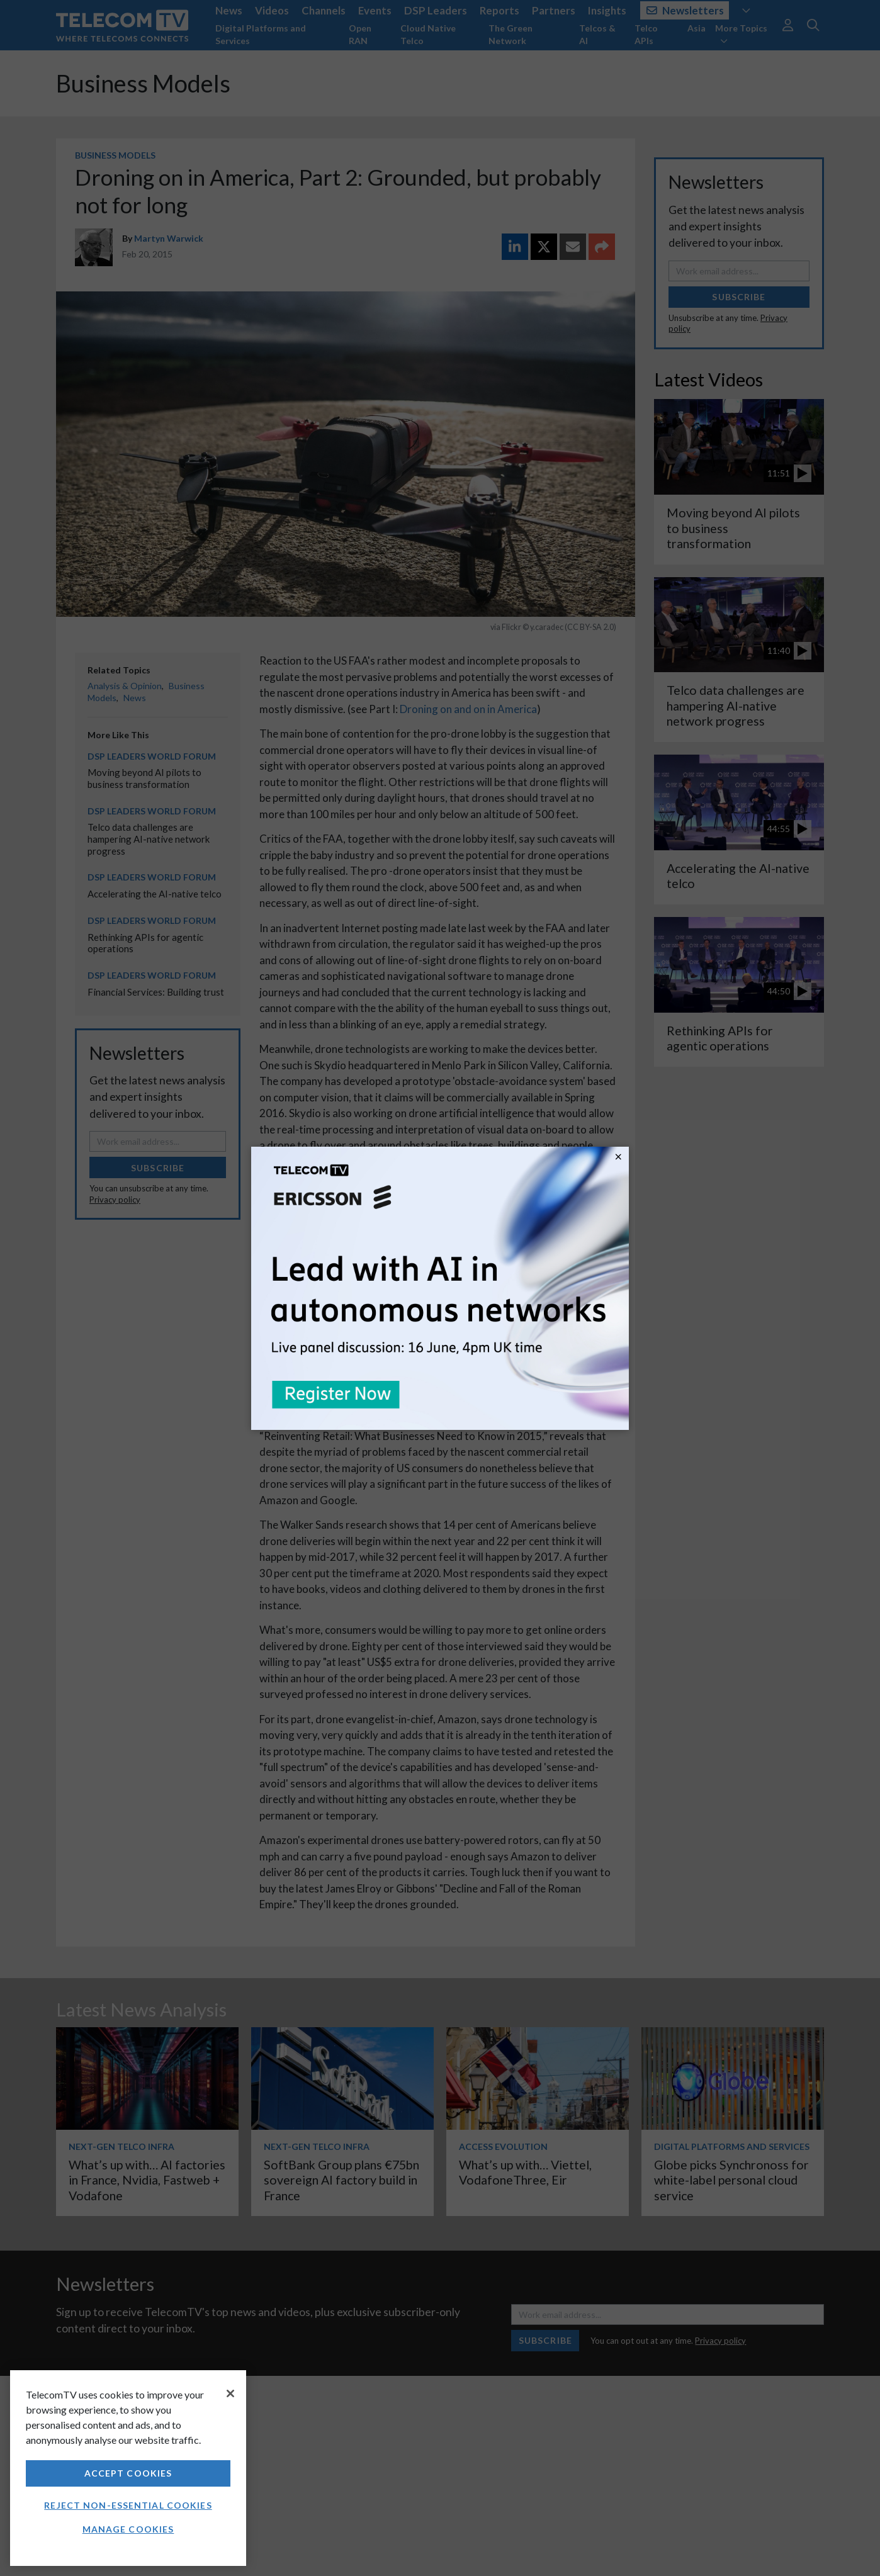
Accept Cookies (128, 2473)
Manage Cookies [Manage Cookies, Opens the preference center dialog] (128, 2529)
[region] (128, 2468)
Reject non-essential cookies (128, 2505)
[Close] (230, 2393)
